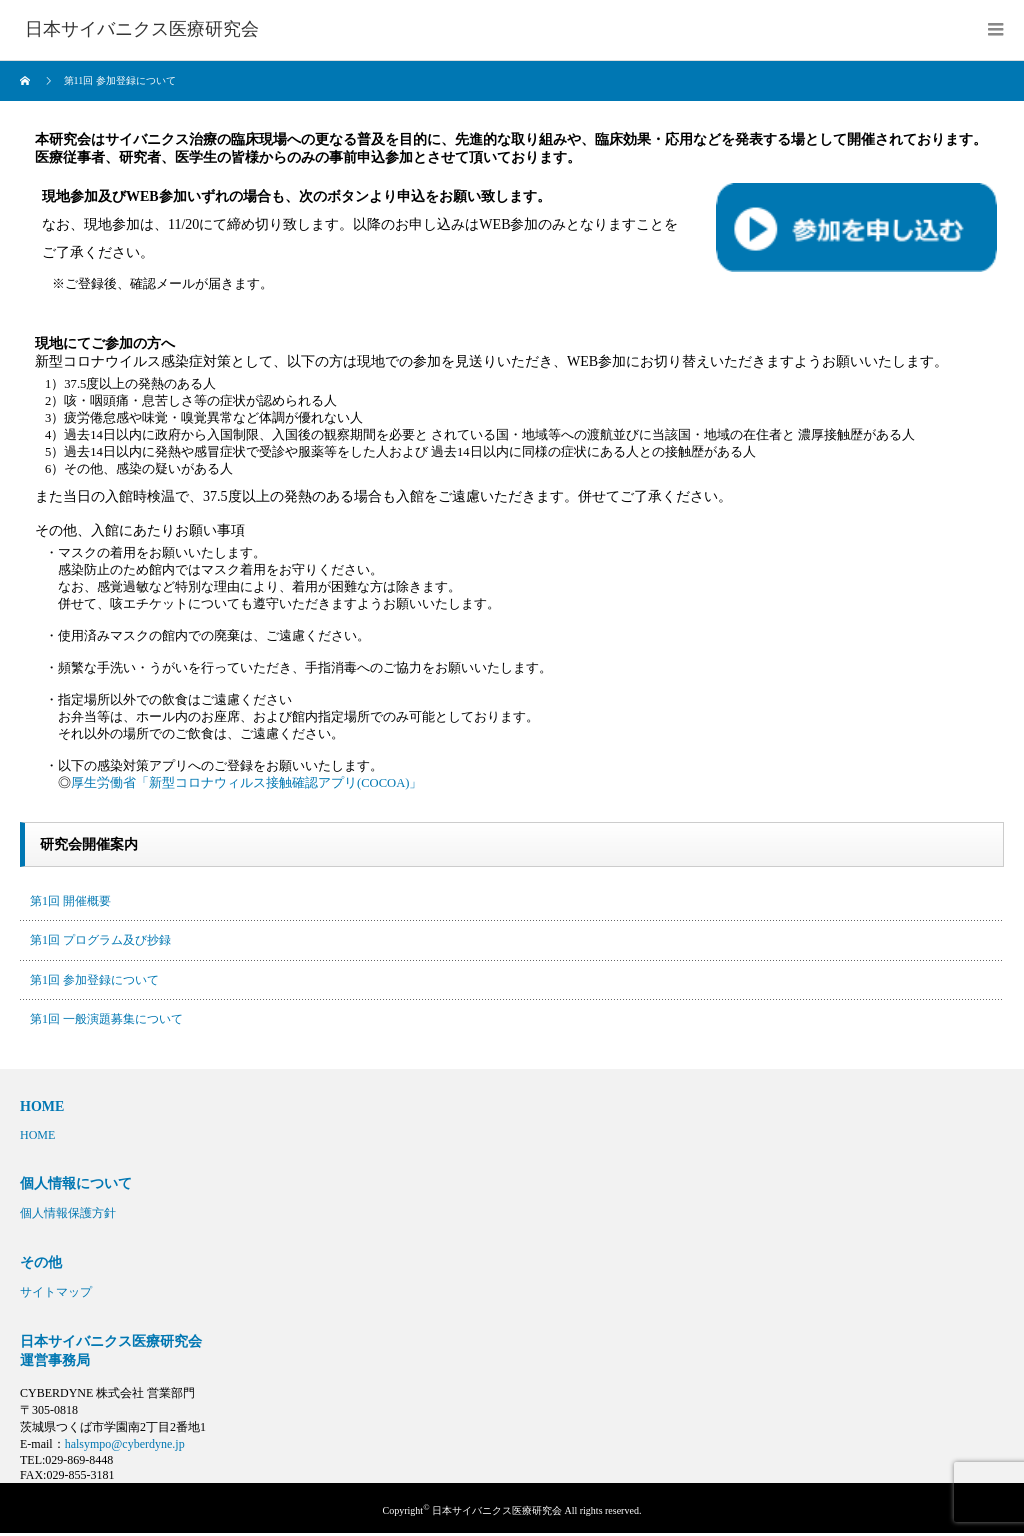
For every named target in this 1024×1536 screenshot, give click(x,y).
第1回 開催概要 (70, 901)
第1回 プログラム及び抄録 (100, 940)
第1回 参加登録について (94, 980)
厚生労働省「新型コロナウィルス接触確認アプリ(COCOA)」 (246, 783)
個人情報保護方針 (68, 1213)
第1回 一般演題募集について (106, 1019)
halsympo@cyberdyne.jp (125, 1444)
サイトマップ (56, 1292)
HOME (37, 1135)
